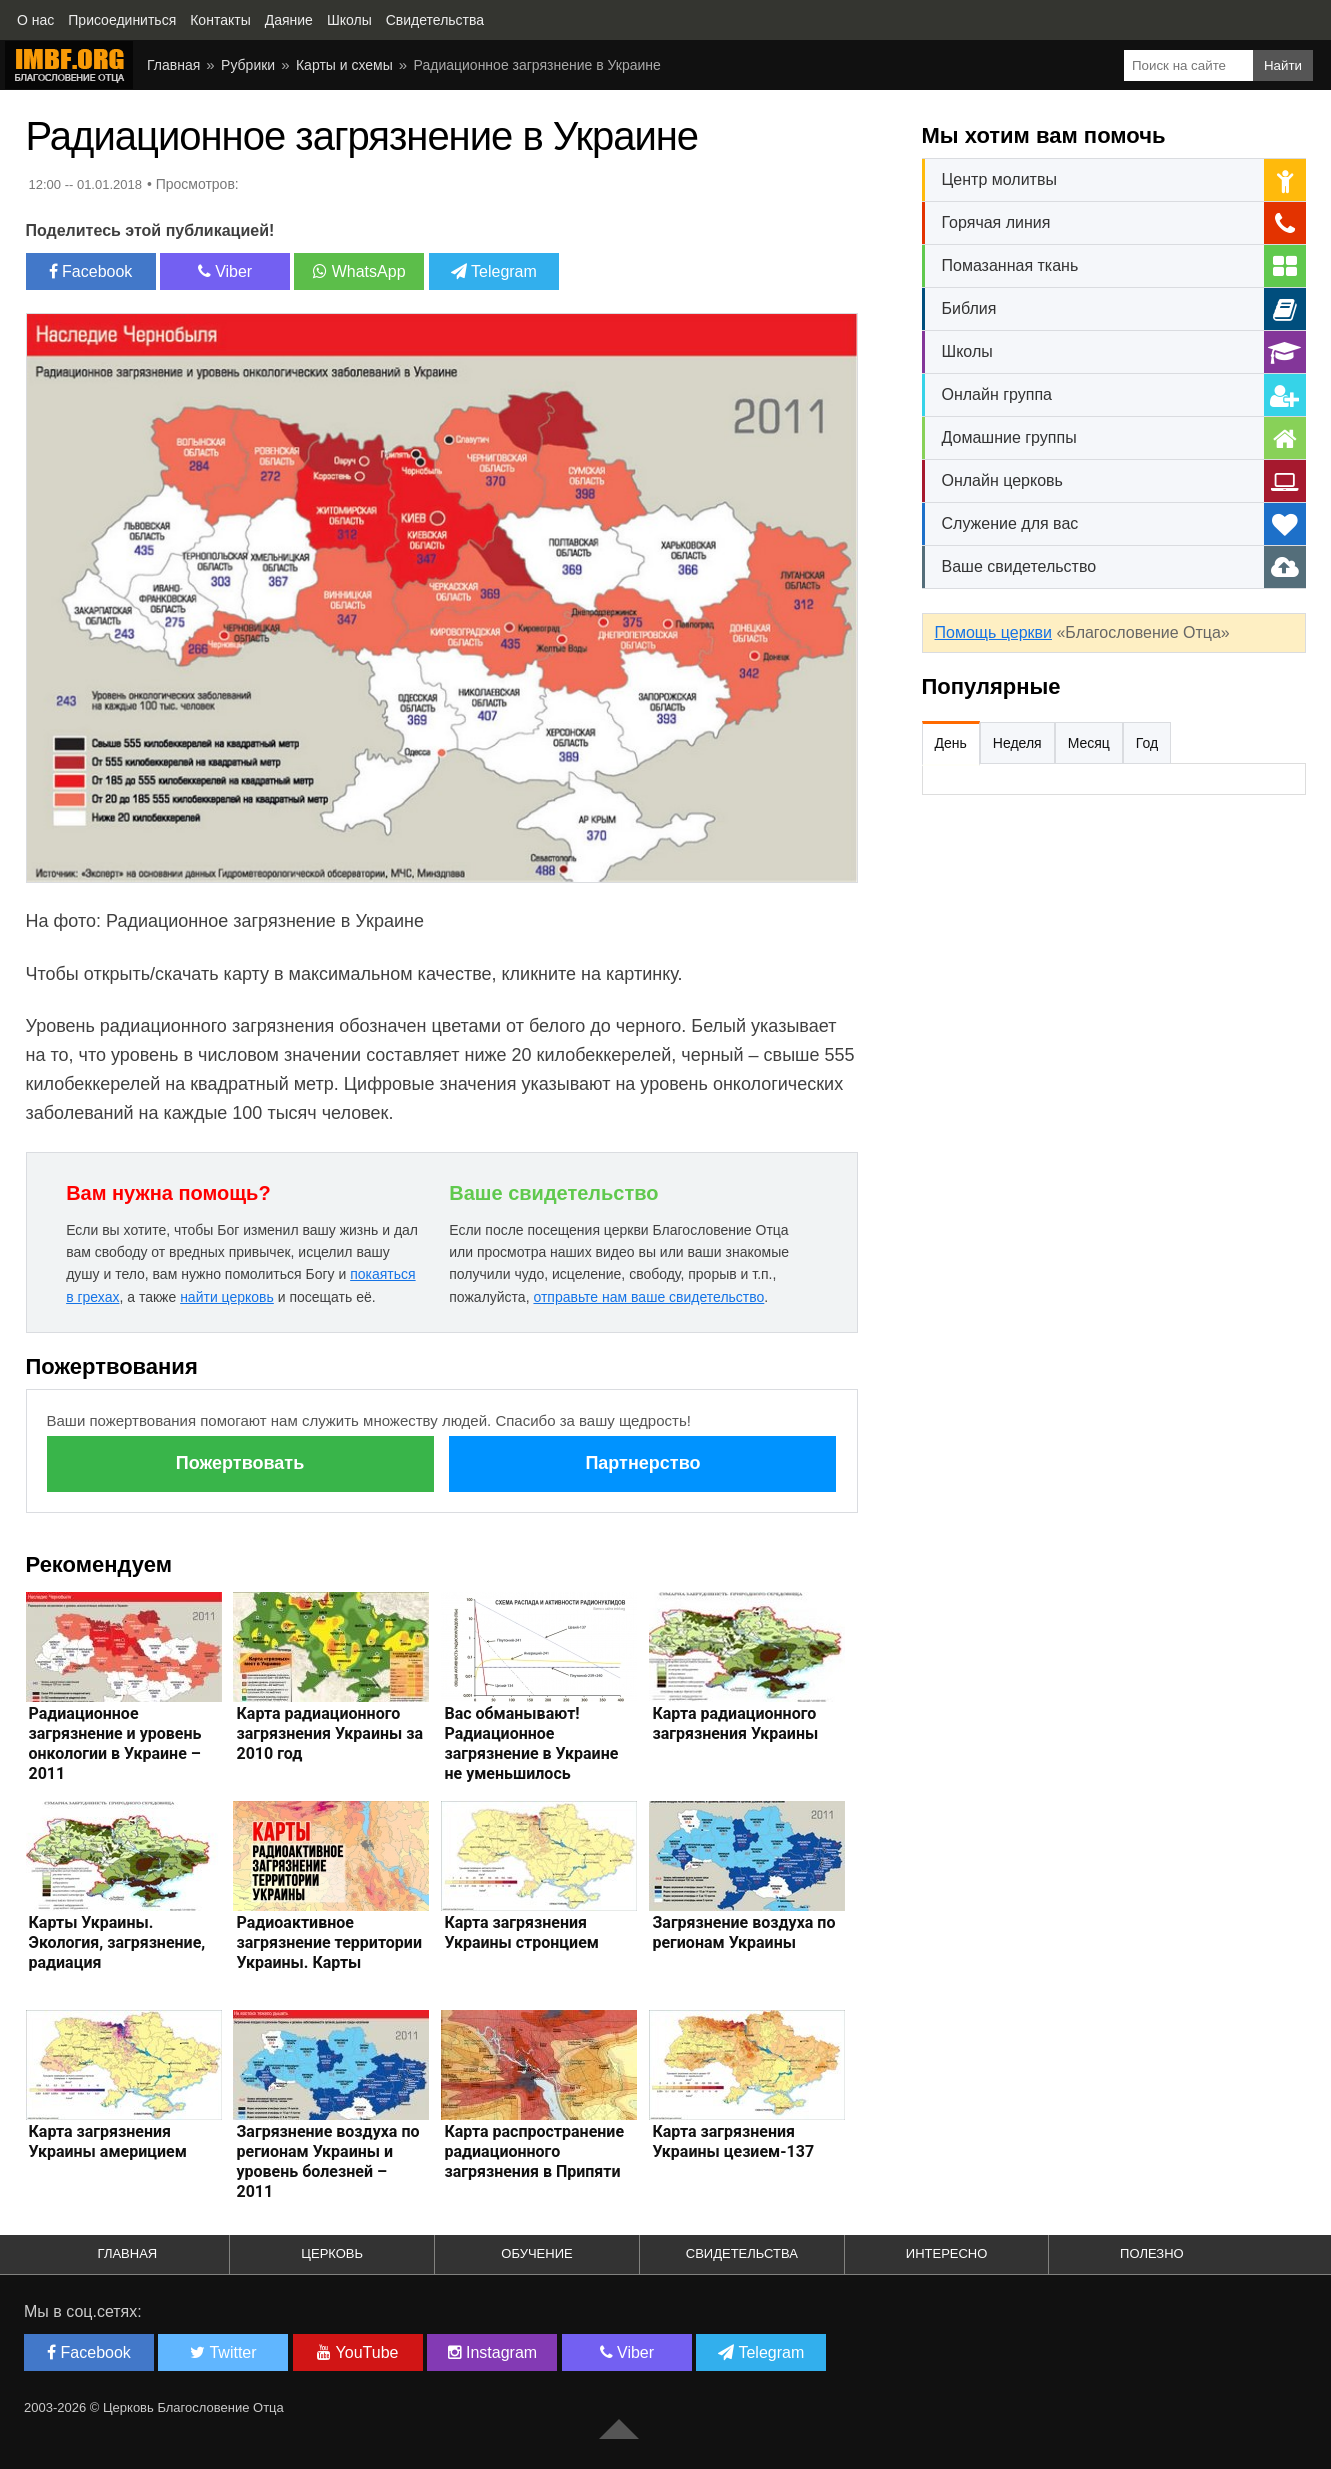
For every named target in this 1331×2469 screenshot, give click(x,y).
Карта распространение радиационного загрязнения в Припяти (534, 2151)
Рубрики (248, 65)
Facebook (91, 271)
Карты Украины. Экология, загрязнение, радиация (117, 1942)
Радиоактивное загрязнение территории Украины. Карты (329, 1942)
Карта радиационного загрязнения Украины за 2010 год (329, 1733)
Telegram (494, 271)
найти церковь (227, 1297)
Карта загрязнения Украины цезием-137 (733, 2141)
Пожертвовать (240, 1463)
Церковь (332, 2253)
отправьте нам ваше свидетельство (648, 1297)
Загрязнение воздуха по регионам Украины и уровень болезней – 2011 (327, 2161)
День (951, 743)
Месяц (1089, 743)
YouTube (357, 2352)
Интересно (947, 2253)
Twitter (223, 2352)
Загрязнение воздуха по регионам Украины (743, 1932)
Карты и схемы (344, 65)
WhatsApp (359, 271)
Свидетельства (742, 2253)
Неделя (1017, 743)
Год (1147, 743)
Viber (225, 271)
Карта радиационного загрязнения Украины (735, 1723)
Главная (173, 65)
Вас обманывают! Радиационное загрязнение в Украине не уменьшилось (531, 1743)
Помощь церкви (993, 632)
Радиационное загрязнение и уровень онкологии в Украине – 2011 (115, 1743)
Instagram (493, 2352)
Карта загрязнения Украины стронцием (521, 1932)
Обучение (536, 2253)
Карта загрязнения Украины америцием (108, 2141)
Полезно (1152, 2253)
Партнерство (642, 1463)
